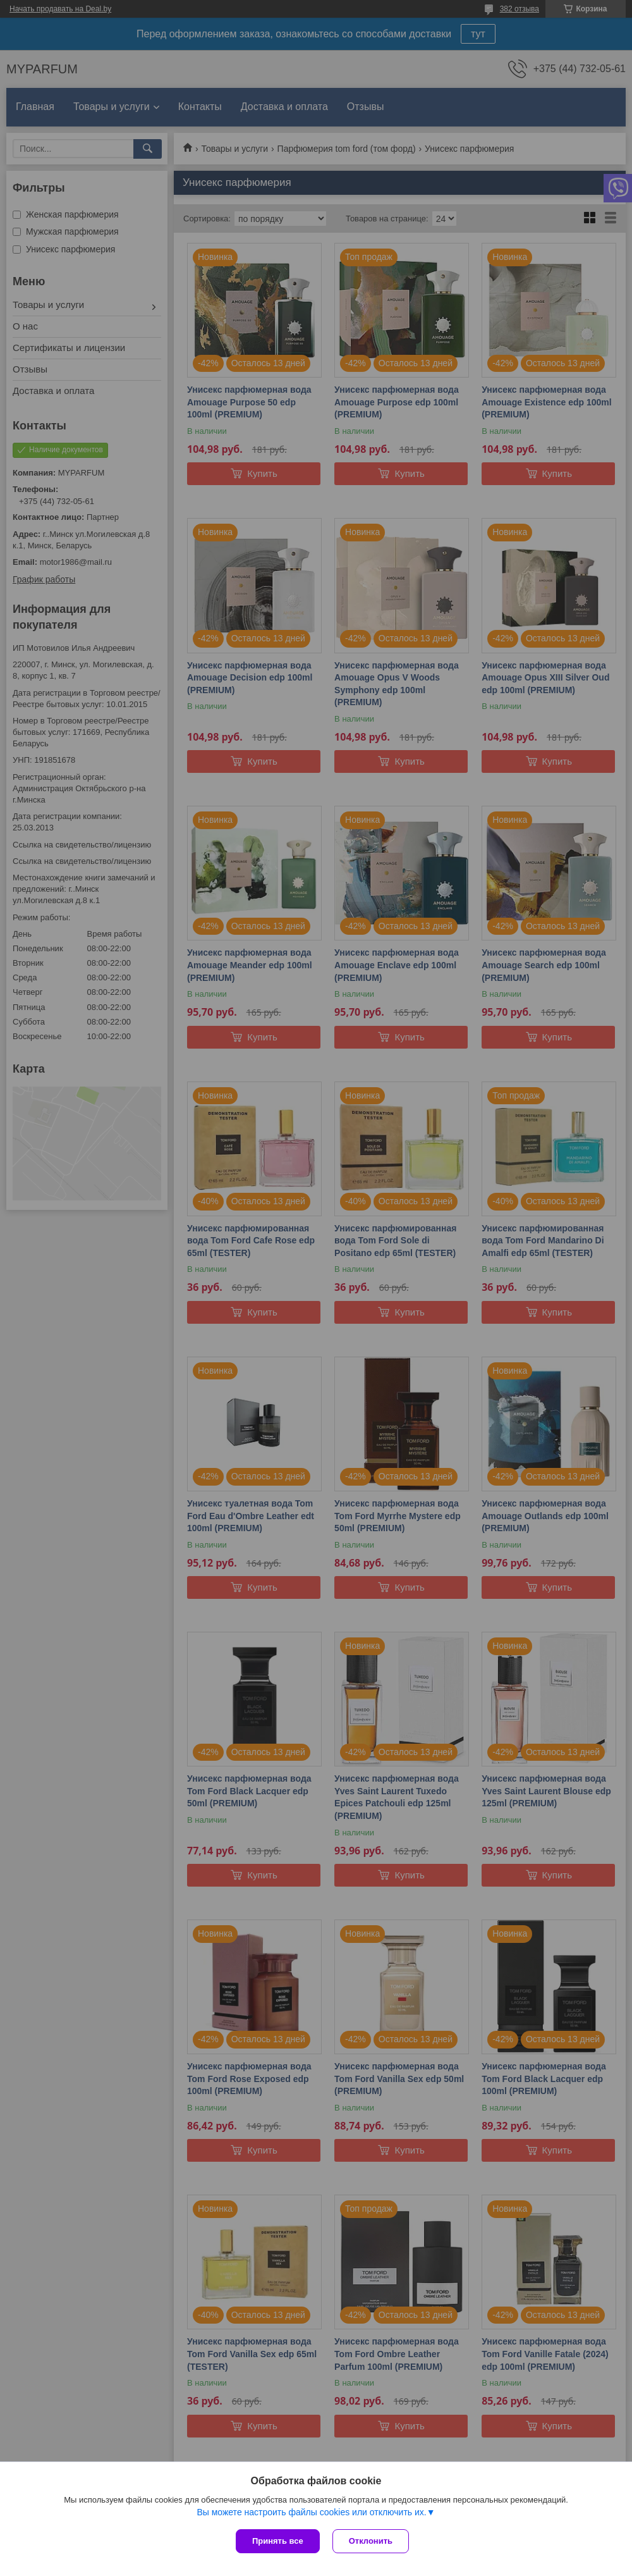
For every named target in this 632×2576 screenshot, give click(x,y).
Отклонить (370, 2541)
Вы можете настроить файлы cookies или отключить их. (311, 2512)
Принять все (277, 2541)
